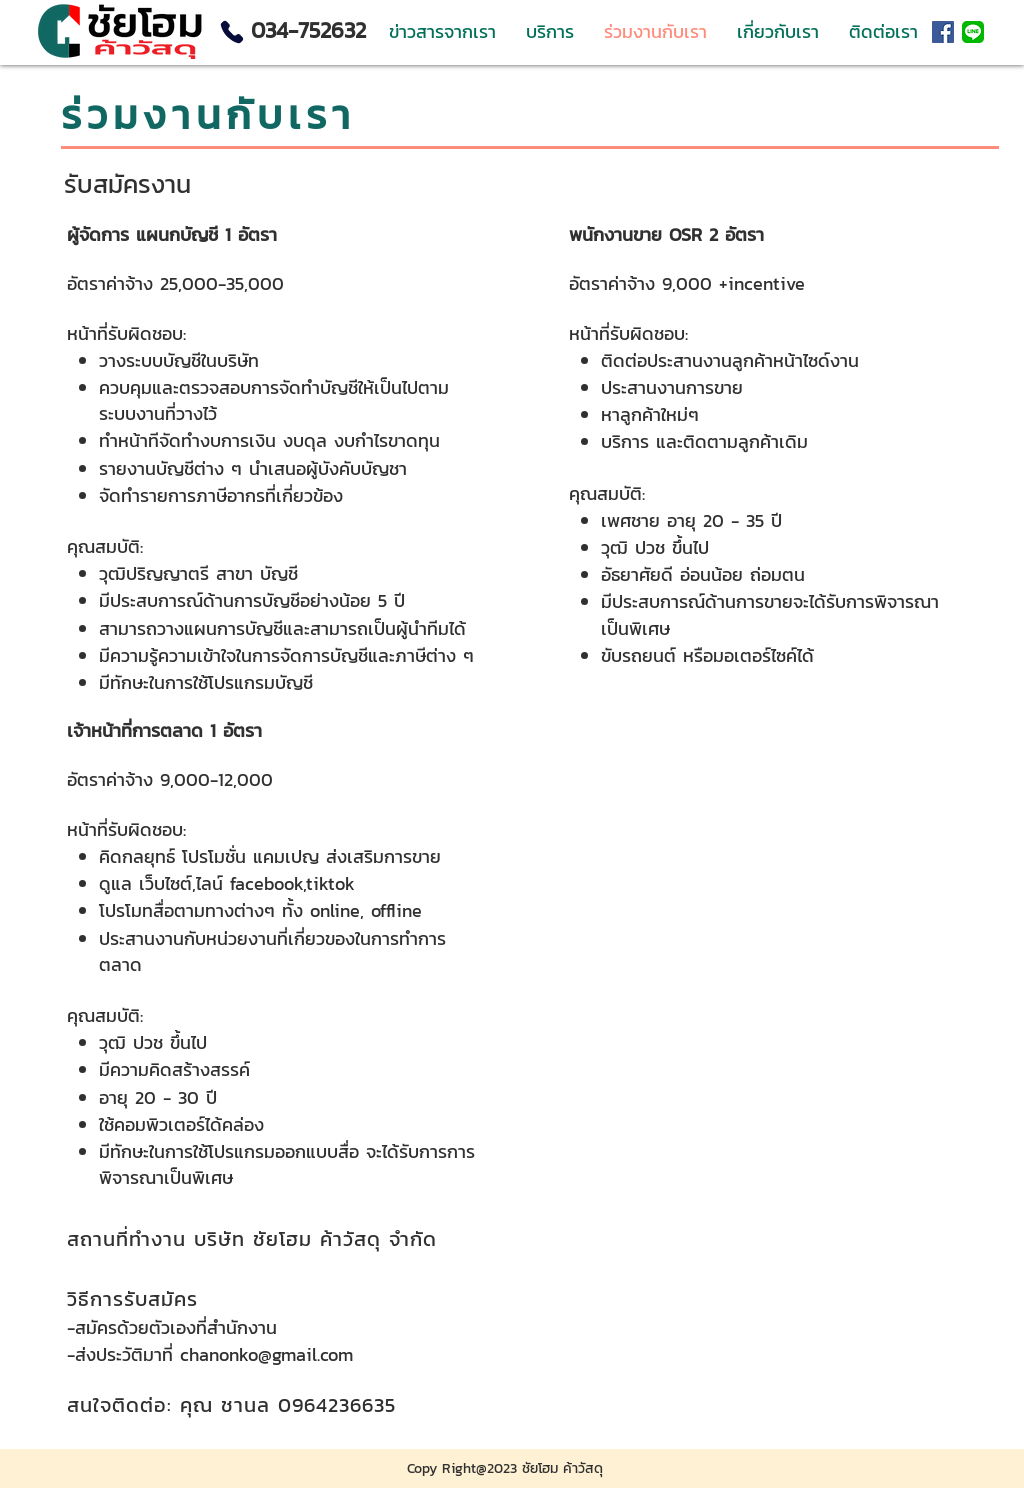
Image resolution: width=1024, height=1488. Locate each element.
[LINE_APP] (973, 32)
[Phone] (232, 32)
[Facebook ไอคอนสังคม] (943, 32)
